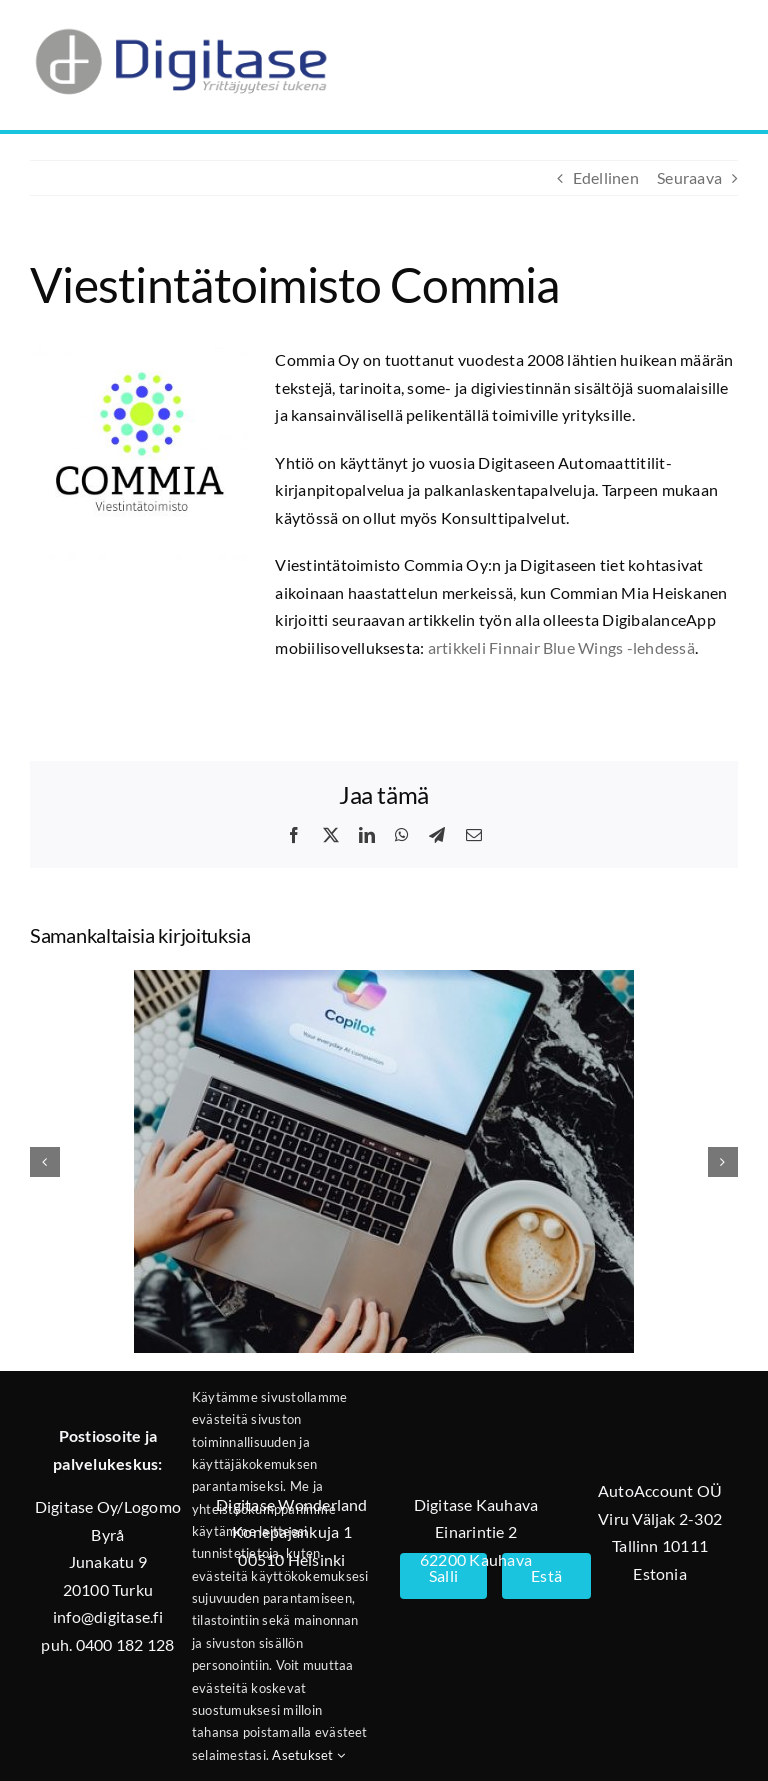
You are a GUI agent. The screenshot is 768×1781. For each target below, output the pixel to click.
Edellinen (606, 177)
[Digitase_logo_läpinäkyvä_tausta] (180, 23)
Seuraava (689, 177)
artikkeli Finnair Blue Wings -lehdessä (561, 647)
